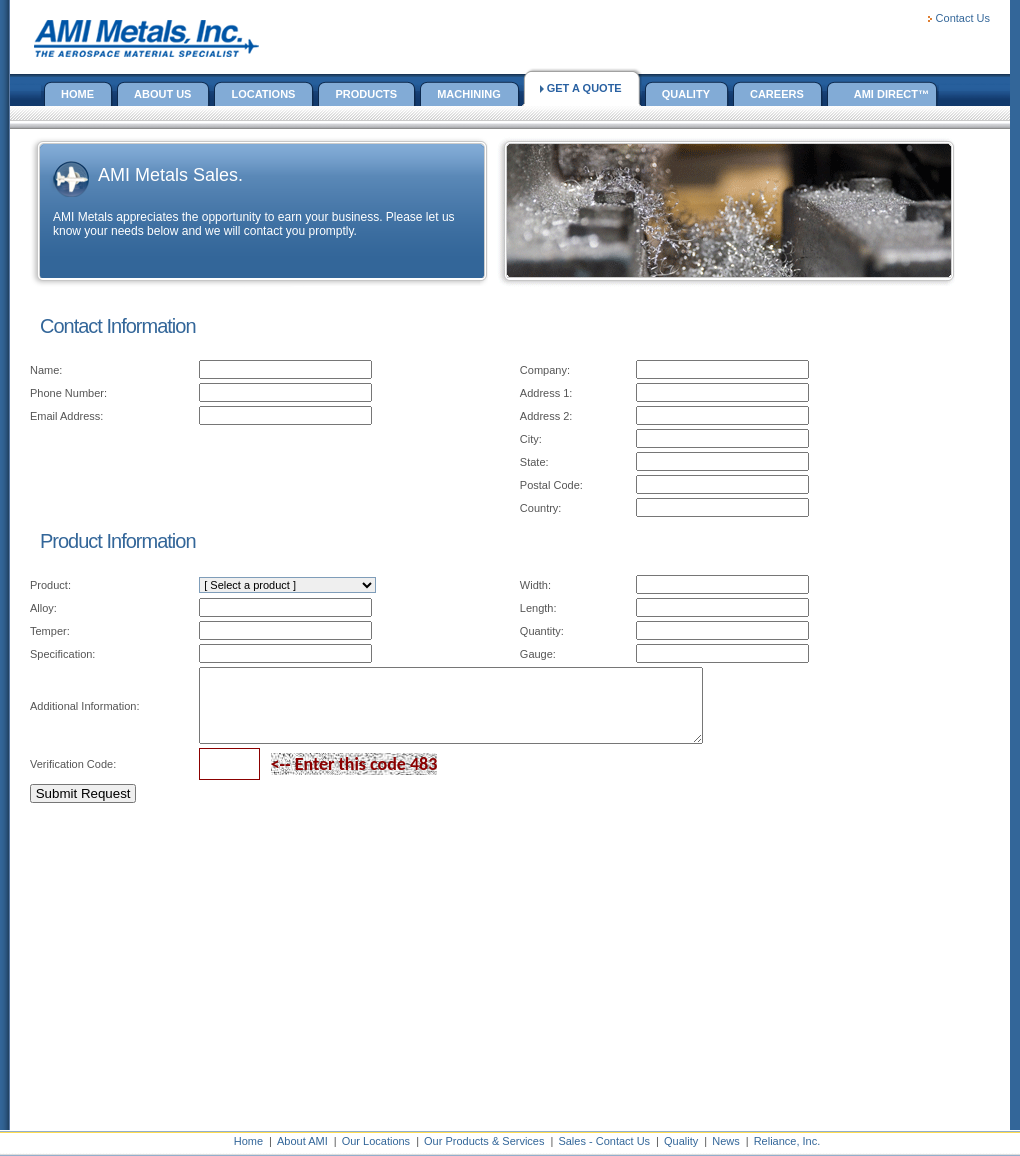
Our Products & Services (484, 1141)
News (726, 1141)
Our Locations (376, 1141)
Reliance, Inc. (787, 1141)
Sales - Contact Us (604, 1141)
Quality (681, 1141)
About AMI (302, 1141)
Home (248, 1141)
